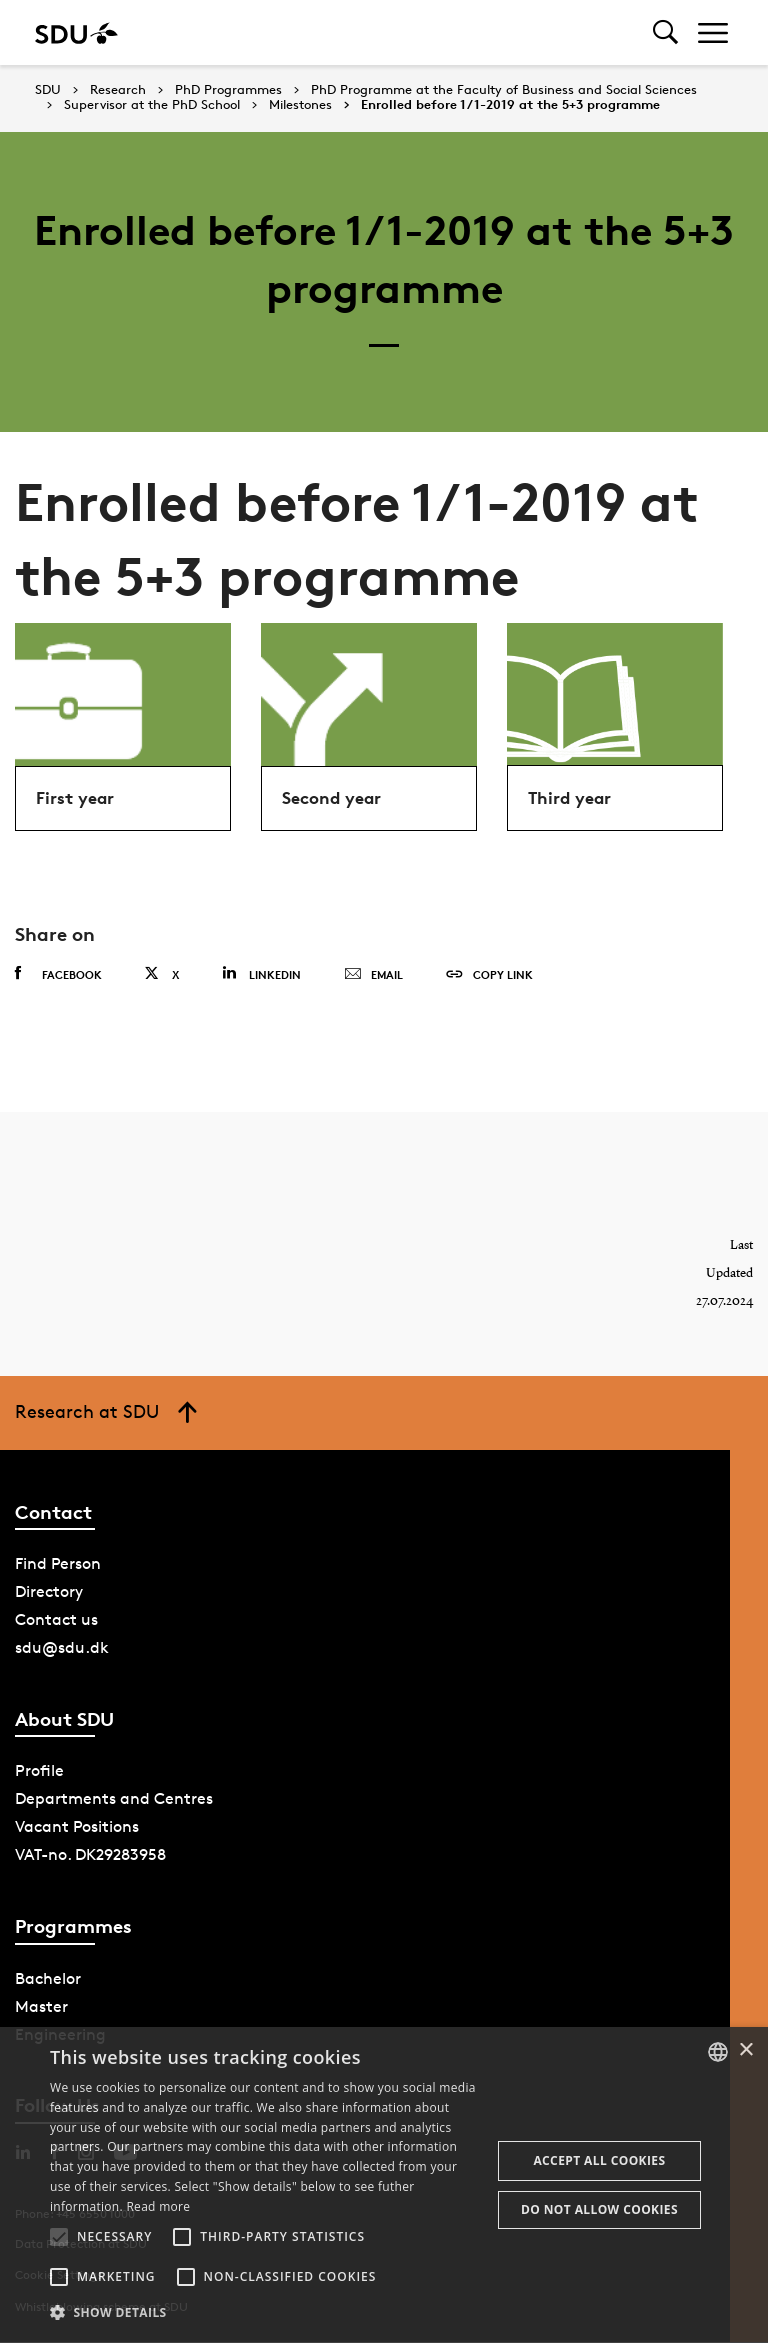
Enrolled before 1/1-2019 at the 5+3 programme (510, 105)
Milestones (300, 105)
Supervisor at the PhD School (152, 105)
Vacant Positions (77, 1827)
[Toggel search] (665, 32)
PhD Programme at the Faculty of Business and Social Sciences (504, 90)
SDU (48, 89)
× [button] (745, 2050)
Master (41, 2006)
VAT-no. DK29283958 (90, 1855)
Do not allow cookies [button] (599, 2209)
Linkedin (261, 973)
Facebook (58, 974)
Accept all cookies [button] (599, 2160)
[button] (59, 2237)
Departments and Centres (114, 1799)
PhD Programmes (228, 90)
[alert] (384, 2185)
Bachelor (48, 1978)
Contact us (56, 1620)
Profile (39, 1771)
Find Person (58, 1564)
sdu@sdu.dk (62, 1648)
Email (373, 975)
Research (118, 90)
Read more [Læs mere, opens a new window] (158, 2206)
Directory (49, 1592)
